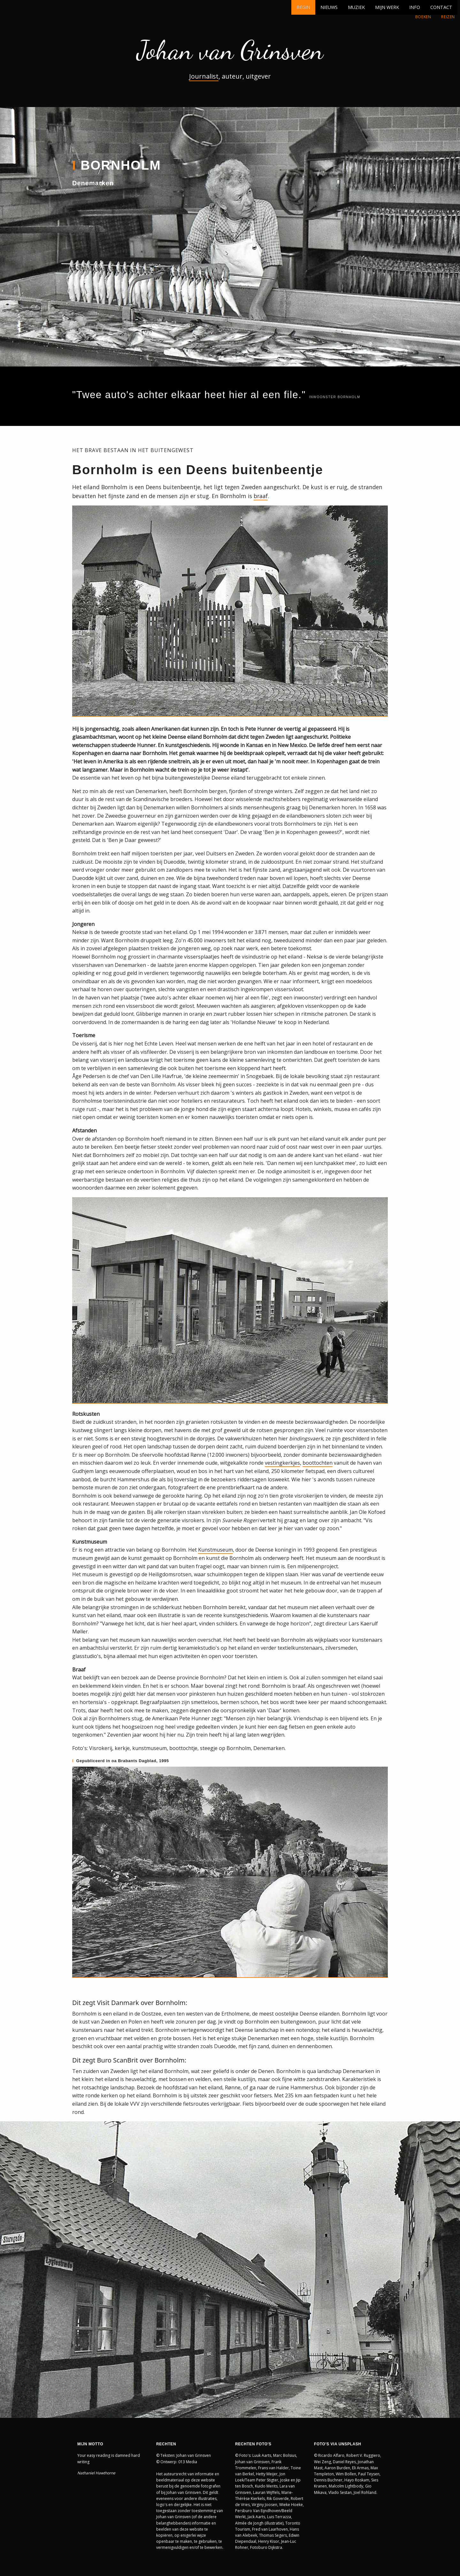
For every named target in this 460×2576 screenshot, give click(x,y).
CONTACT (441, 7)
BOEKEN (423, 16)
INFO (414, 7)
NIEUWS (329, 7)
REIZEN (448, 16)
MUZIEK (356, 7)
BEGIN (303, 7)
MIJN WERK (387, 7)
